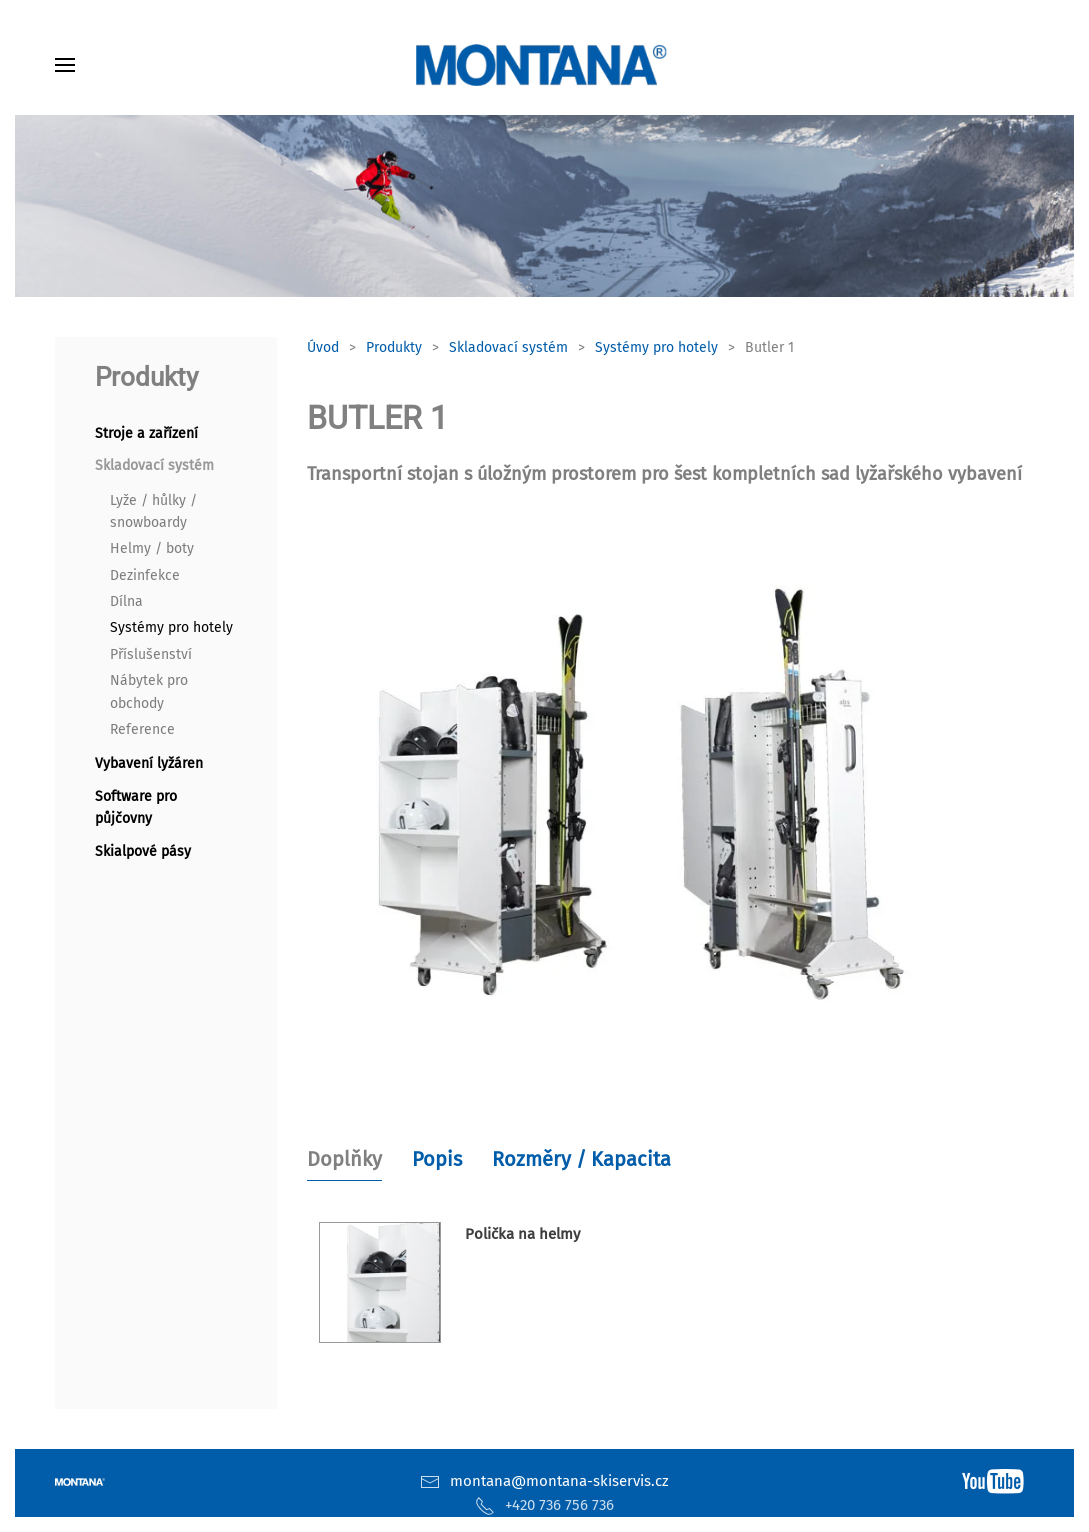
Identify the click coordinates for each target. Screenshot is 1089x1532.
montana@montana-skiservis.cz (559, 1481)
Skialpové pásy (143, 851)
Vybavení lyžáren (149, 763)
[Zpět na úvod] (545, 65)
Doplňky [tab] (344, 1159)
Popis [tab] (437, 1159)
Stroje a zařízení (146, 433)
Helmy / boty (152, 548)
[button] (65, 65)
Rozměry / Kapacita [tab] (581, 1159)
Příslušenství (151, 654)
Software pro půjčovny (136, 807)
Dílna (126, 601)
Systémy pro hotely (171, 627)
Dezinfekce (145, 575)
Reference (142, 729)
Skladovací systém (154, 465)
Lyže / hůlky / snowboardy (153, 511)
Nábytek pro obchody (149, 691)
